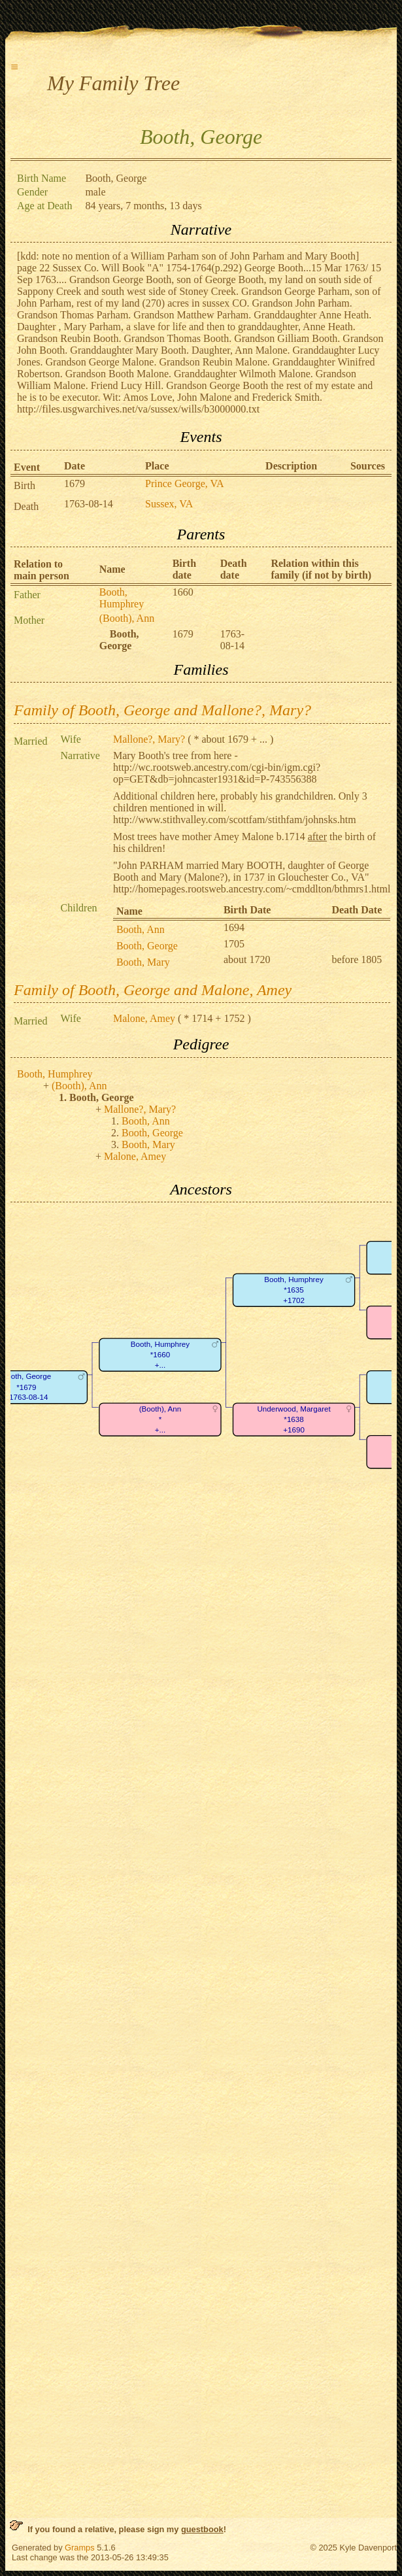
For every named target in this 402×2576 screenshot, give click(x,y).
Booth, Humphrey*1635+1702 (293, 1290)
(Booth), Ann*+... (160, 1419)
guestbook (202, 2529)
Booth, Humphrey (121, 597)
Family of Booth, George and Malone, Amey (153, 989)
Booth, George (147, 945)
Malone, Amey (144, 1018)
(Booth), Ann (126, 618)
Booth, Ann (140, 929)
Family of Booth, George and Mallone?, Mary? (162, 710)
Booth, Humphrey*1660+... (160, 1355)
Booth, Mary (143, 962)
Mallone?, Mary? (149, 739)
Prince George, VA (184, 483)
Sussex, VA (169, 503)
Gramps (80, 2547)
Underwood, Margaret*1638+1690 (293, 1419)
